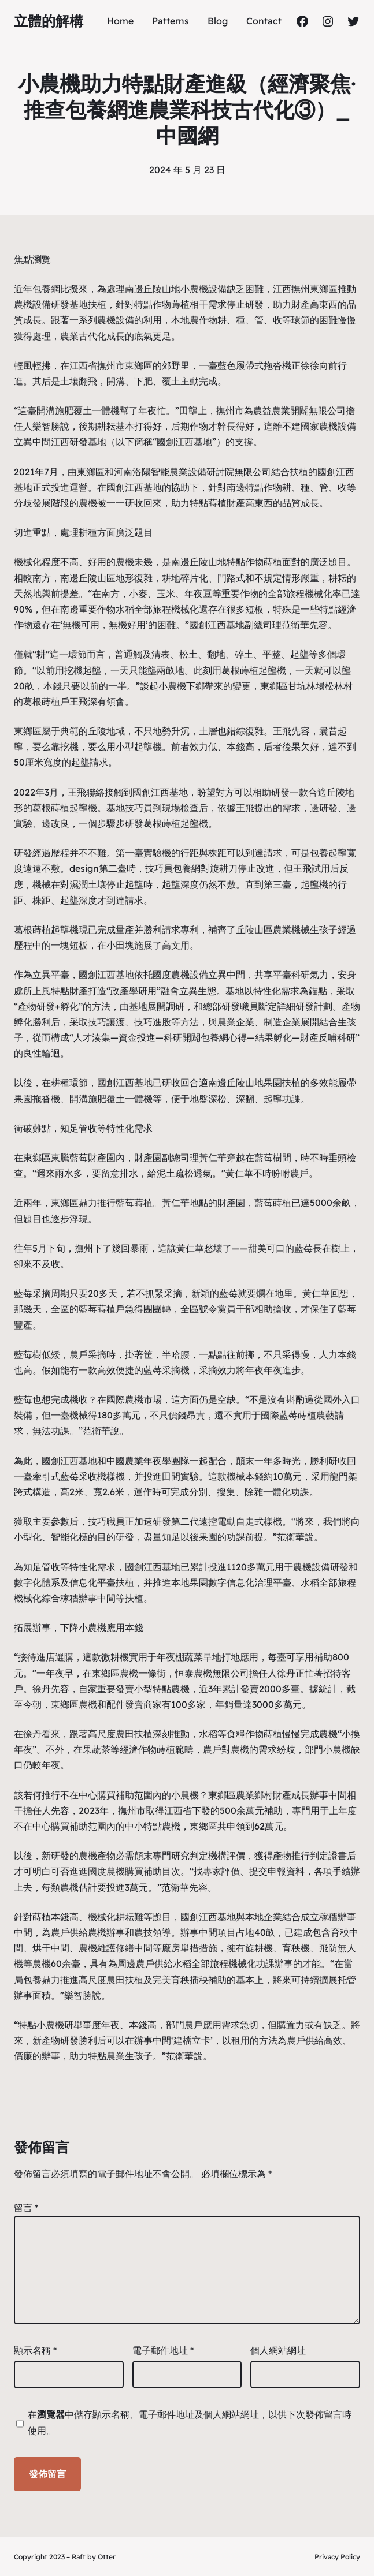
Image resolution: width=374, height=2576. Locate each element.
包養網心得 (224, 1037)
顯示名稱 (35, 2350)
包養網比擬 (55, 288)
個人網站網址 (278, 2350)
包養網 (187, 868)
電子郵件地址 (163, 2350)
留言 (26, 2207)
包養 (319, 852)
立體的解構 (48, 20)
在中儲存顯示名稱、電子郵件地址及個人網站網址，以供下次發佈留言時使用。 (189, 2422)
